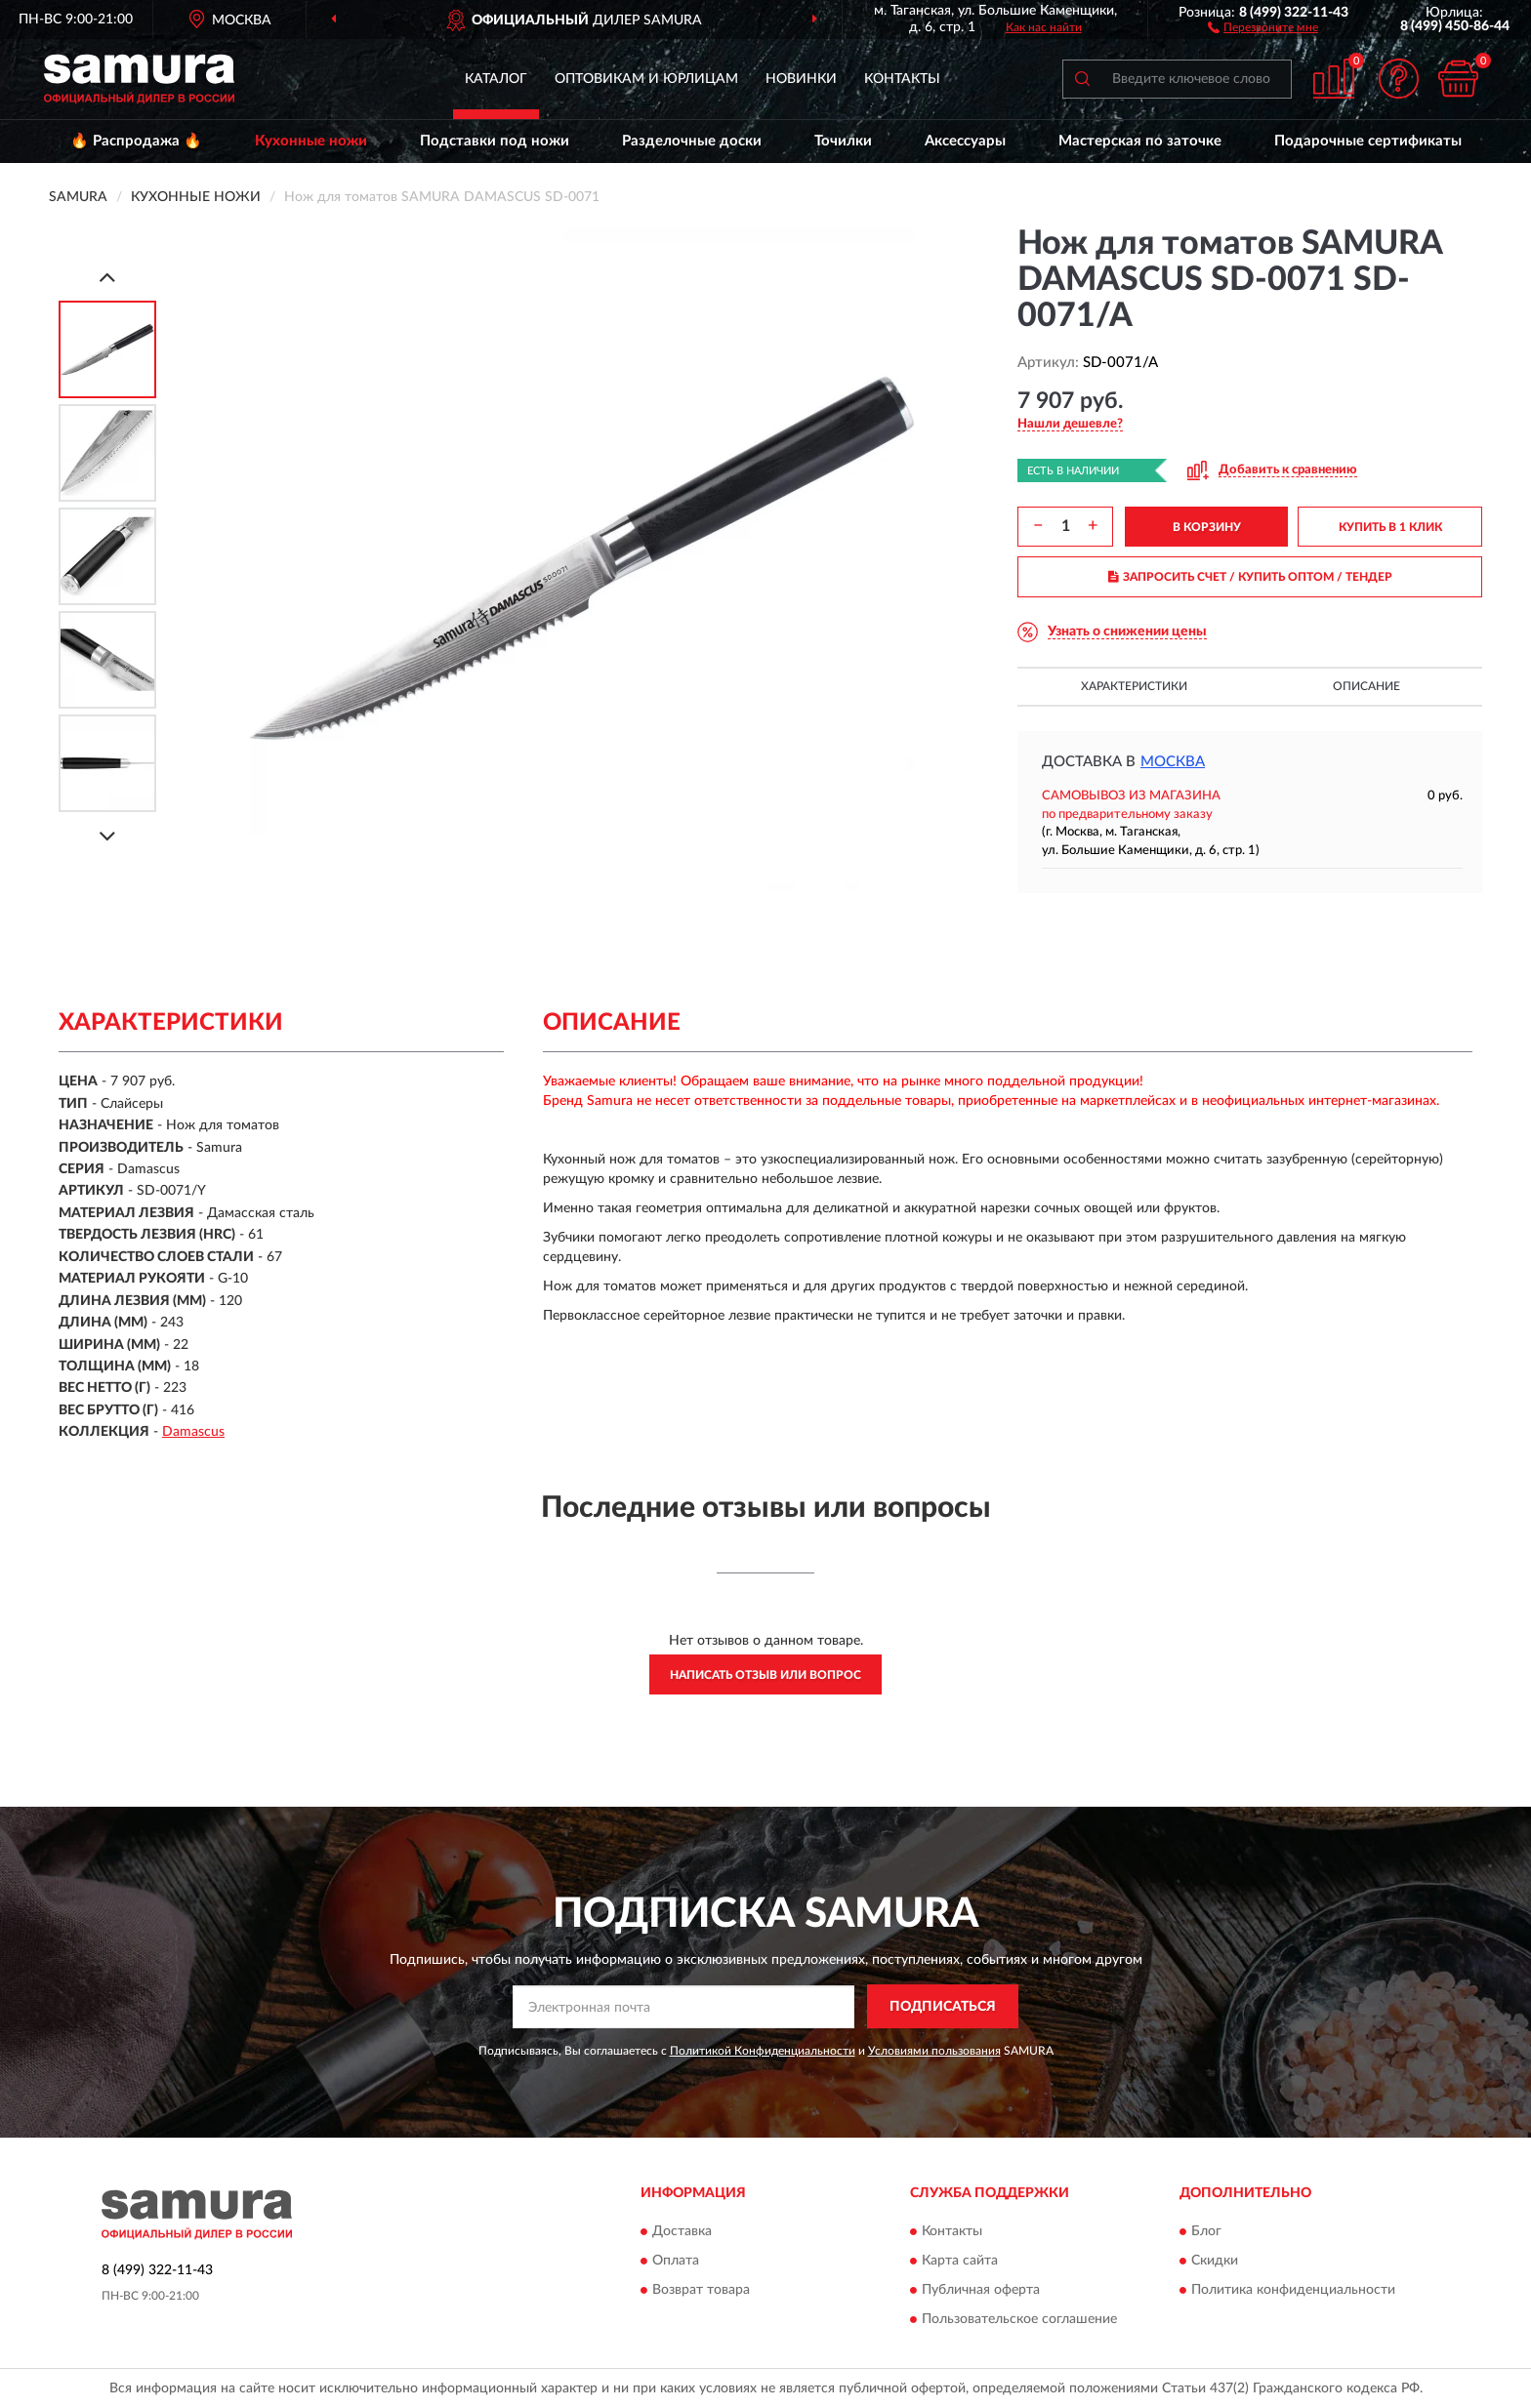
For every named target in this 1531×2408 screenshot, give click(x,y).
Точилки (843, 141)
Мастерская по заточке (1139, 141)
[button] (1263, 26)
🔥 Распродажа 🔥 (136, 141)
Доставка (682, 2231)
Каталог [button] (496, 79)
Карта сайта (960, 2260)
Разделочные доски (692, 141)
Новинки (801, 79)
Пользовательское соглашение (1019, 2319)
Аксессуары (965, 141)
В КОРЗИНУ (1207, 527)
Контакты (902, 79)
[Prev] (107, 277)
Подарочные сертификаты (1368, 141)
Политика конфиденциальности (1293, 2290)
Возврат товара (701, 2290)
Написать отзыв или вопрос (765, 1675)
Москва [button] (1172, 762)
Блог (1206, 2231)
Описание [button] (1366, 686)
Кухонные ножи (311, 141)
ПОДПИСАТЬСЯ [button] (943, 2007)
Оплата (675, 2260)
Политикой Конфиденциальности (762, 2051)
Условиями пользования (934, 2051)
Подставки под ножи (494, 141)
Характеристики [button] (1134, 686)
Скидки (1214, 2260)
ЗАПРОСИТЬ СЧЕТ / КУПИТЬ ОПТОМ (1250, 577)
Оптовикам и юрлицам (646, 79)
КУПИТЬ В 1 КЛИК (1390, 527)
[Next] (107, 836)
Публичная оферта (981, 2290)
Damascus (193, 1432)
